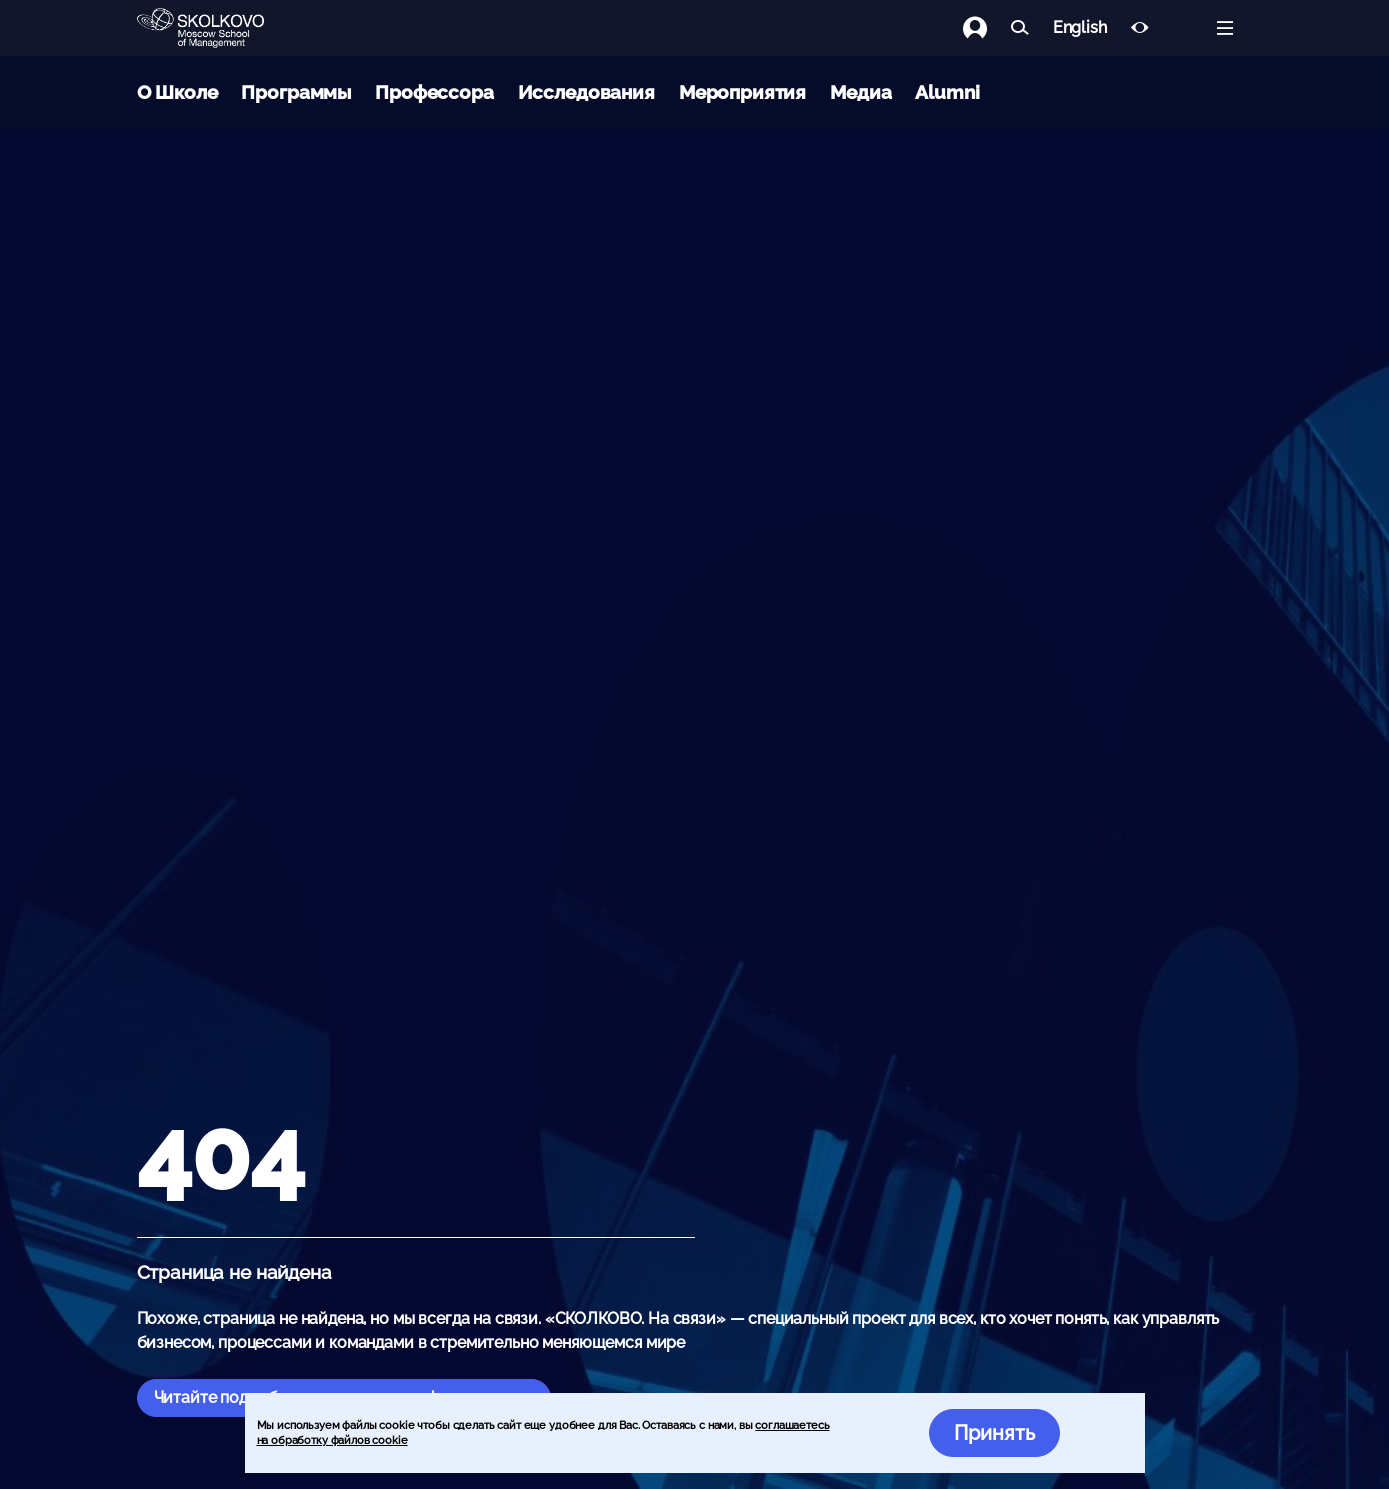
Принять (994, 1433)
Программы (296, 92)
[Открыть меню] (1225, 28)
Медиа (860, 92)
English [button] (1080, 28)
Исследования (586, 92)
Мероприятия (742, 92)
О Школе (177, 92)
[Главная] (217, 28)
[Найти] (1020, 28)
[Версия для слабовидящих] (1140, 28)
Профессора (434, 92)
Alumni (947, 92)
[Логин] (987, 28)
